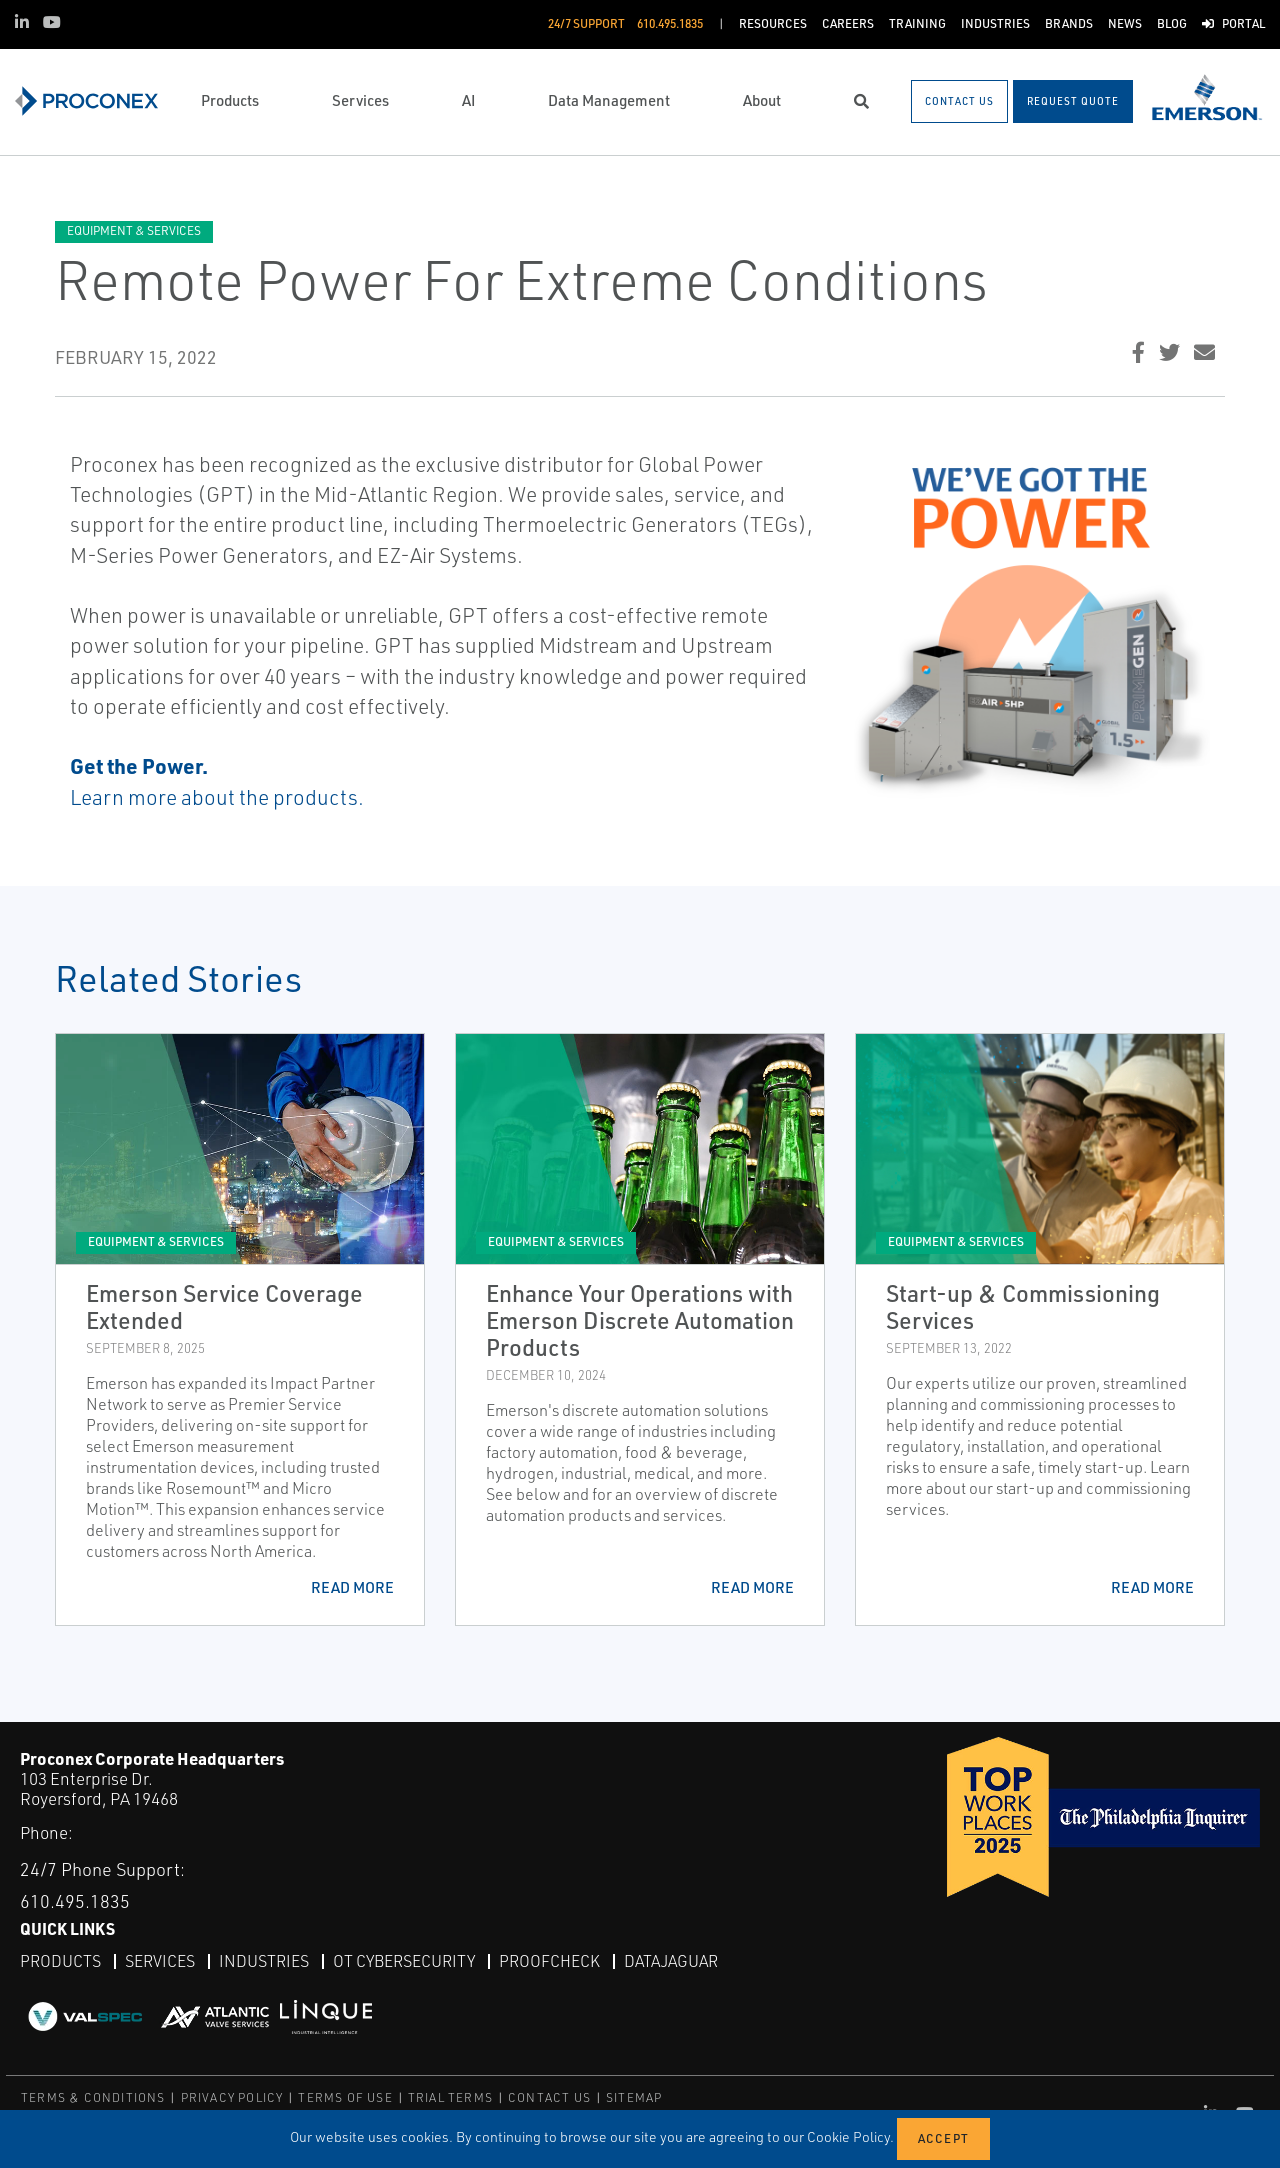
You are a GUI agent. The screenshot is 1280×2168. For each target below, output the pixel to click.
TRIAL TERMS (450, 2097)
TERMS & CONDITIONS (93, 2097)
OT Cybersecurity (404, 1961)
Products (60, 1961)
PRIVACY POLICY (232, 2097)
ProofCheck (549, 1961)
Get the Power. (139, 765)
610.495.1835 (75, 1901)
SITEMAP (634, 2097)
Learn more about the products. (217, 797)
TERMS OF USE (345, 2097)
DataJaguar (671, 1961)
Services (160, 1961)
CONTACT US (549, 2097)
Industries (264, 1961)
